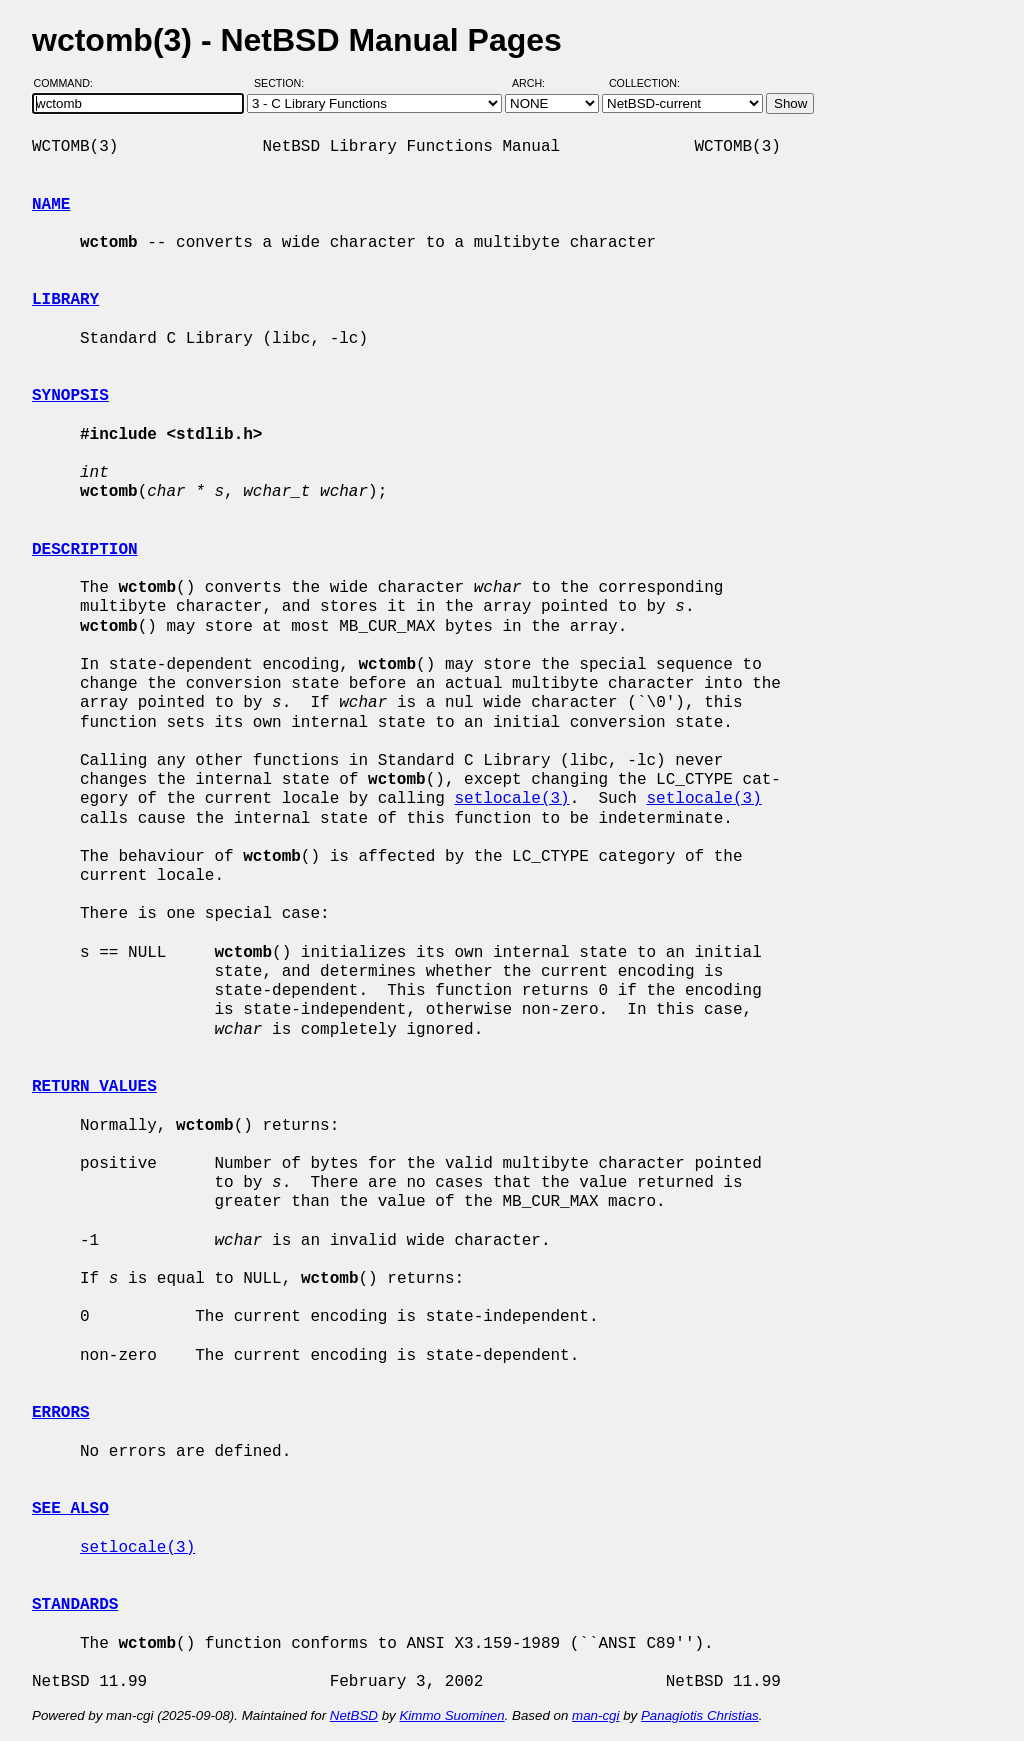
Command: (69, 83)
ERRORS (61, 1413)
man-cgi (595, 1715)
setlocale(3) (511, 799)
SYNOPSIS (70, 396)
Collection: (644, 83)
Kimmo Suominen (451, 1715)
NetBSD (354, 1715)
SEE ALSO (70, 1509)
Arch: (537, 83)
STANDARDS (75, 1605)
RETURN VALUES (94, 1087)
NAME (51, 205)
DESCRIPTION (85, 550)
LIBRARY (65, 300)
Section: (283, 83)
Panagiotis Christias (700, 1715)
